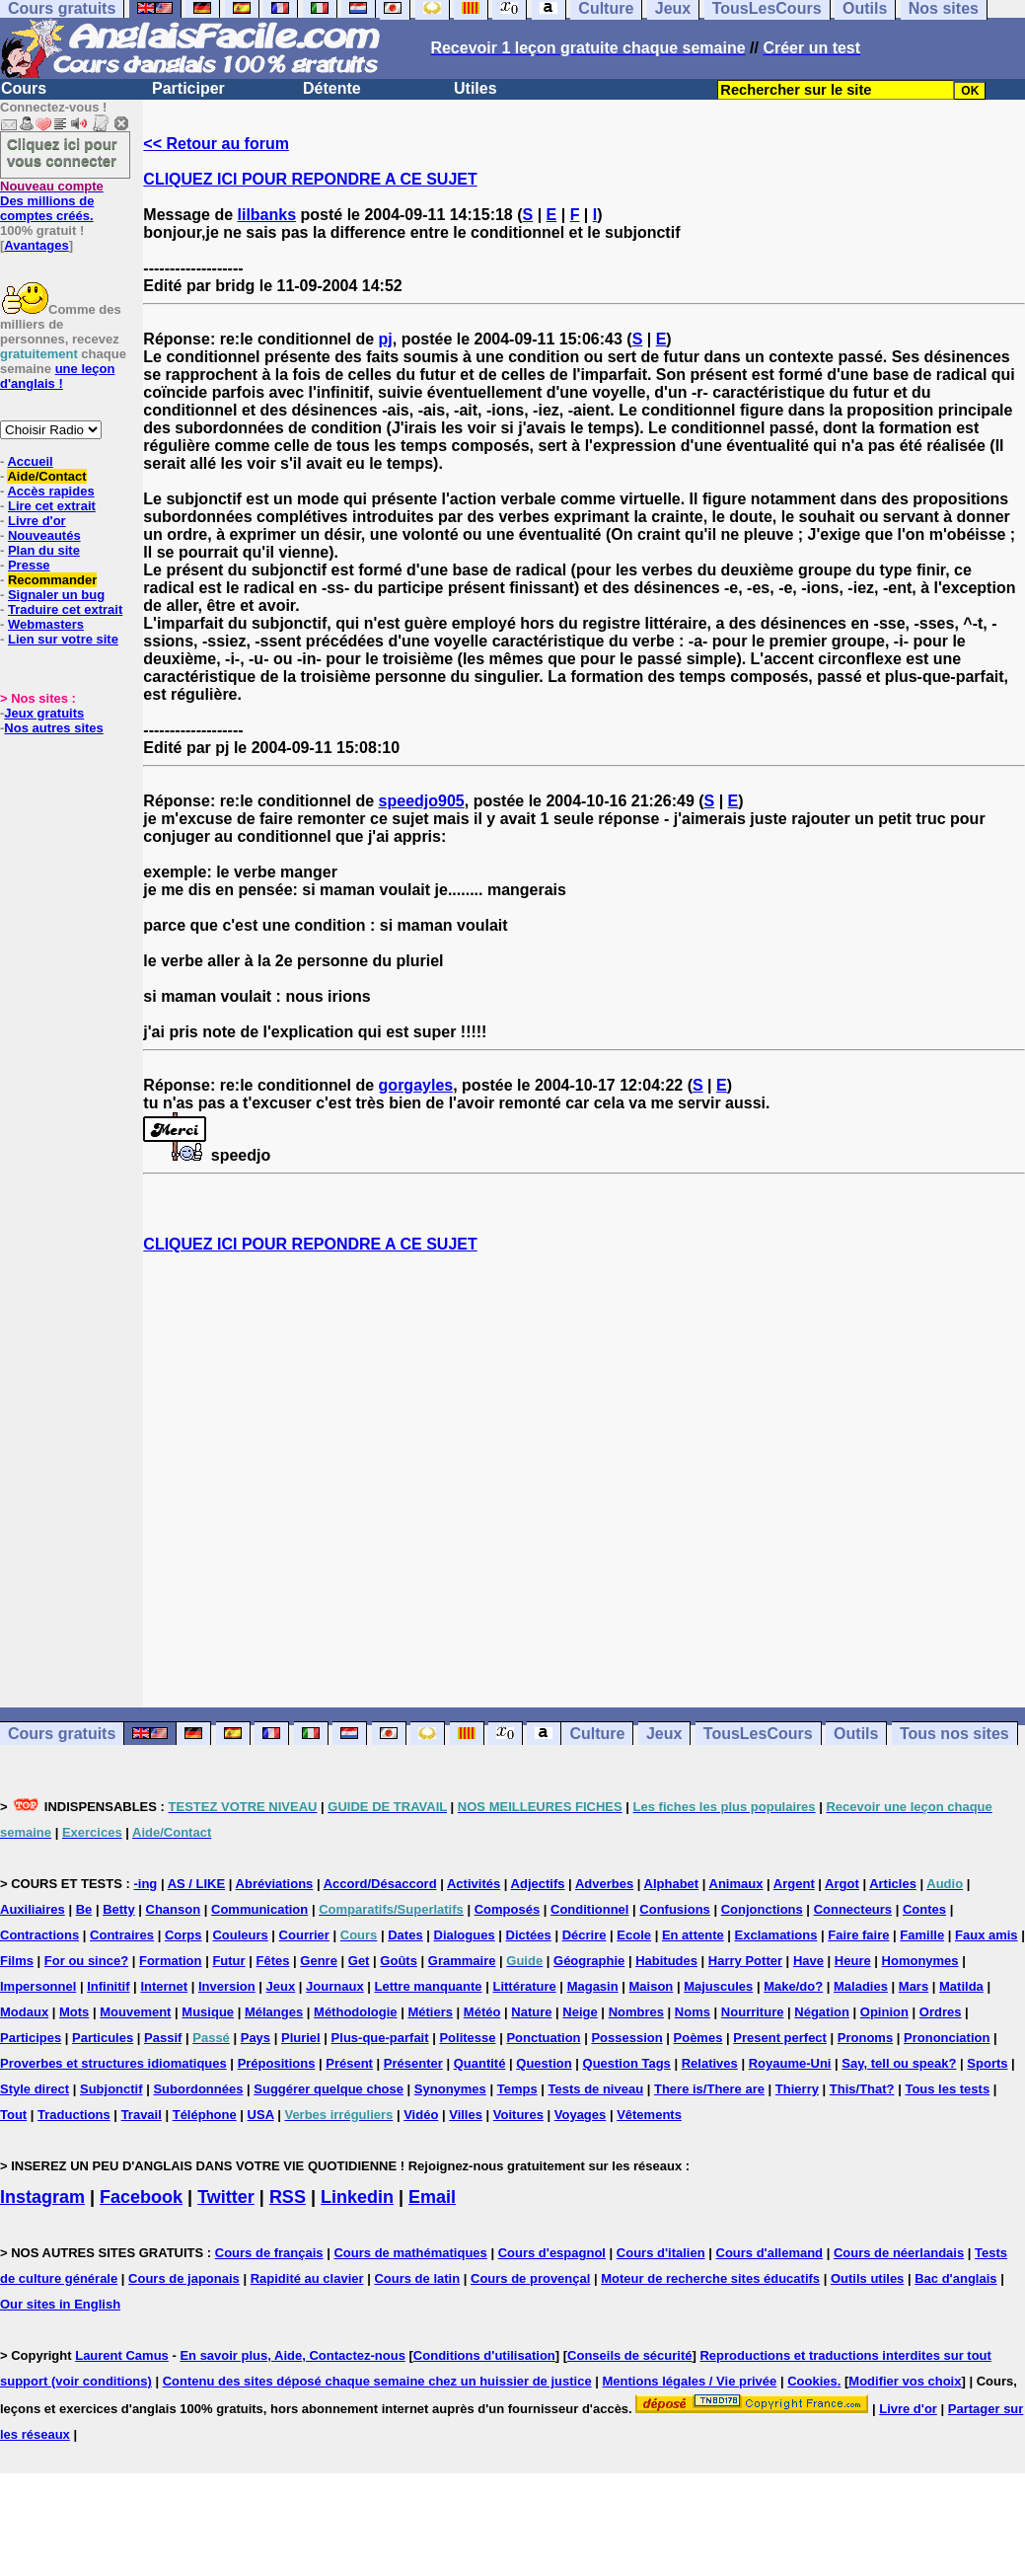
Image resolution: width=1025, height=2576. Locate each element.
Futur (228, 1960)
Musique (208, 2012)
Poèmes (698, 2037)
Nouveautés (44, 535)
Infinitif (108, 1986)
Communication (259, 1909)
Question (543, 2063)
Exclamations (776, 1935)
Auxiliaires (32, 1909)
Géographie (588, 1960)
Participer (188, 88)
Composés (507, 1909)
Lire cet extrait (52, 505)
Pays (255, 2037)
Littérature (523, 1986)
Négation (821, 2012)
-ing (145, 1883)
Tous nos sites (954, 1733)
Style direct (34, 2089)
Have (808, 1960)
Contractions (39, 1935)
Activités (473, 1883)
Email (432, 2197)
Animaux (736, 1883)
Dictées (528, 1935)
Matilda (961, 1986)
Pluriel (301, 2037)
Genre (318, 1960)
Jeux (664, 1733)
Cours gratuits (61, 1733)
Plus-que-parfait (380, 2037)
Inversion (227, 1986)
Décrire (584, 1935)
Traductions (73, 2114)
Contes (924, 1909)
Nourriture (752, 2012)
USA (261, 2114)
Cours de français (269, 2252)
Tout (13, 2114)
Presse (29, 565)
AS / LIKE (197, 1883)
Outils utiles (867, 2278)
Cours (23, 88)
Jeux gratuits (44, 713)
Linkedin (357, 2197)
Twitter (226, 2197)
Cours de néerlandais (899, 2252)
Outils (856, 1733)
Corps (183, 1935)
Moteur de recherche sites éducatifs (710, 2278)
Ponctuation (543, 2037)
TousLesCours (758, 1733)
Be (84, 1909)
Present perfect (780, 2037)
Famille (922, 1935)
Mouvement (135, 2012)
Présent (349, 2063)
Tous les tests (947, 2089)
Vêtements (649, 2114)
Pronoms (865, 2037)
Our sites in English (60, 2304)
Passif (163, 2037)
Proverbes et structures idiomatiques (113, 2063)
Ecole (634, 1935)
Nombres (636, 2012)
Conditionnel (589, 1909)
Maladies (861, 1986)
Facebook (141, 2197)
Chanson (173, 1909)
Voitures (518, 2114)
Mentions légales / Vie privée (690, 2381)
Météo (482, 2012)
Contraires (122, 1935)
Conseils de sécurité (629, 2355)
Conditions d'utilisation (484, 2355)
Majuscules (718, 1986)
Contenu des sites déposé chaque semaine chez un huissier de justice (377, 2381)
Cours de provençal (530, 2278)
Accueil (29, 461)
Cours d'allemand (770, 2252)
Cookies (812, 2381)
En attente (693, 1935)
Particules (102, 2037)
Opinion (884, 2012)
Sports (987, 2063)
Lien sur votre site (63, 639)
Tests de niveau (596, 2089)
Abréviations (275, 1883)
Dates (405, 1935)
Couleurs (239, 1935)
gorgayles (416, 1085)
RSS (287, 2197)
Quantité (480, 2063)
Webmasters (46, 624)
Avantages (36, 245)
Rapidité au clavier (307, 2278)
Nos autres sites (53, 727)
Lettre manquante (428, 1986)
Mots (74, 2012)
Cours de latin (417, 2278)
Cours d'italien (661, 2252)
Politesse (467, 2037)
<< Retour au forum (216, 143)
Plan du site (44, 550)
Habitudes (666, 1960)
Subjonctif (111, 2089)
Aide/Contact (46, 476)
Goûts (398, 1960)
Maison (651, 1986)
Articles (892, 1883)
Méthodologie (356, 2012)
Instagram (42, 2197)
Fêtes (272, 1960)
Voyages (580, 2114)
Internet (163, 1986)
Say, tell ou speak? (899, 2063)
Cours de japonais (184, 2278)
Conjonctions (762, 1909)
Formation (170, 1960)
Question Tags (627, 2063)
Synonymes (450, 2089)
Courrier (304, 1935)
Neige (579, 2012)
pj (386, 339)
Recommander (52, 579)
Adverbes (604, 1883)
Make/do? (793, 1986)
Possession (626, 2037)
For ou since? (86, 1960)
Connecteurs (853, 1909)
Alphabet (671, 1883)
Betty (119, 1909)
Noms (692, 2012)
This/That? (862, 2089)
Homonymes (920, 1960)
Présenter (413, 2063)
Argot (842, 1883)
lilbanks (267, 214)
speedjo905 (422, 801)
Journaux (335, 1986)
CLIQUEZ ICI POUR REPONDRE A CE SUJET (309, 179)
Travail (141, 2114)
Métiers (430, 2012)
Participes (30, 2037)
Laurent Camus (122, 2355)
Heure (853, 1960)
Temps (517, 2089)
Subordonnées (198, 2089)
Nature (531, 2012)
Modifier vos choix (904, 2381)
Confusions (674, 1909)
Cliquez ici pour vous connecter (62, 152)
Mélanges (274, 2012)
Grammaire (462, 1960)
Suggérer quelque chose (328, 2089)
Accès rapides (50, 491)
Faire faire (858, 1935)
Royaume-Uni (790, 2063)
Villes (465, 2114)
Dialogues (464, 1935)
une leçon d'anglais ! (57, 376)
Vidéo (420, 2114)
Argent (794, 1883)
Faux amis (986, 1935)
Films (17, 1960)
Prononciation (946, 2037)
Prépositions (277, 2063)
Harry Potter (745, 1960)
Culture (596, 1733)
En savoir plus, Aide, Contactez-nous (292, 2355)
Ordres (940, 2012)
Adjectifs (538, 1883)
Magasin (593, 1986)
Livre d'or (37, 520)
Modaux (24, 2012)
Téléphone (205, 2114)
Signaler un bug (56, 594)
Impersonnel (38, 1986)
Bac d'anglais (955, 2278)
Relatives (710, 2063)
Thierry (797, 2089)
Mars (913, 1986)
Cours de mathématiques (409, 2252)
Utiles (475, 88)
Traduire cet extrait (65, 609)
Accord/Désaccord (380, 1883)
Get (359, 1960)
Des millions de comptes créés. (52, 201)
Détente (332, 88)
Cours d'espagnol (552, 2252)
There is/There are (709, 2089)
